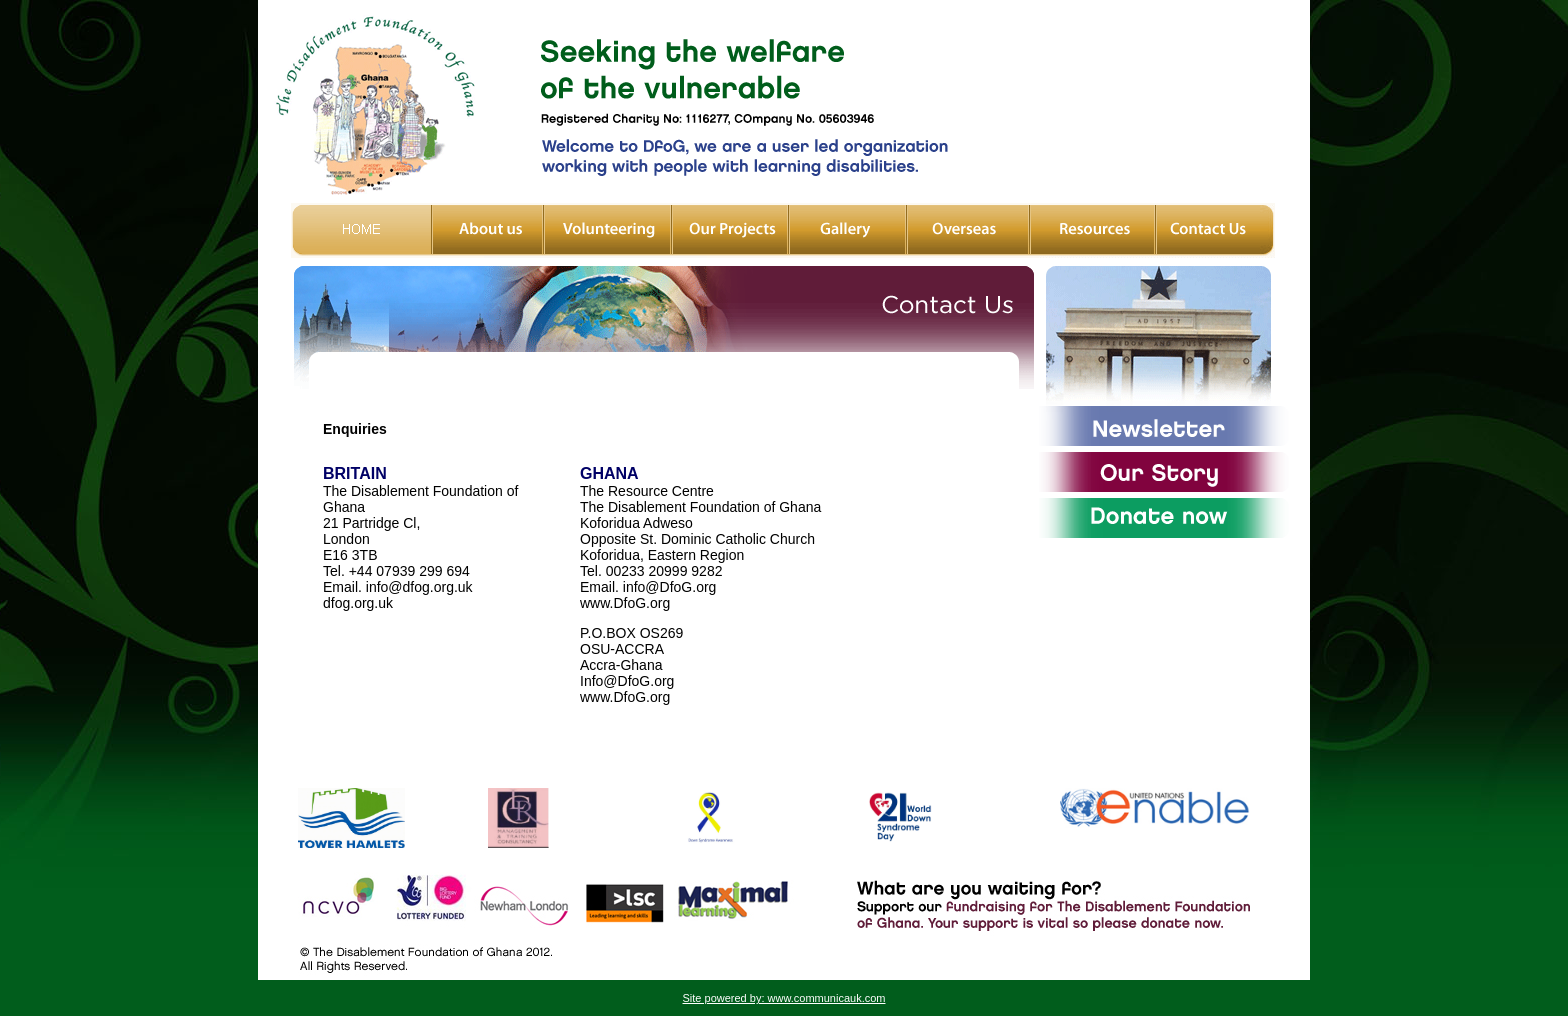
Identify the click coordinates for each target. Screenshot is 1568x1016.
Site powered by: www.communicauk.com (784, 998)
